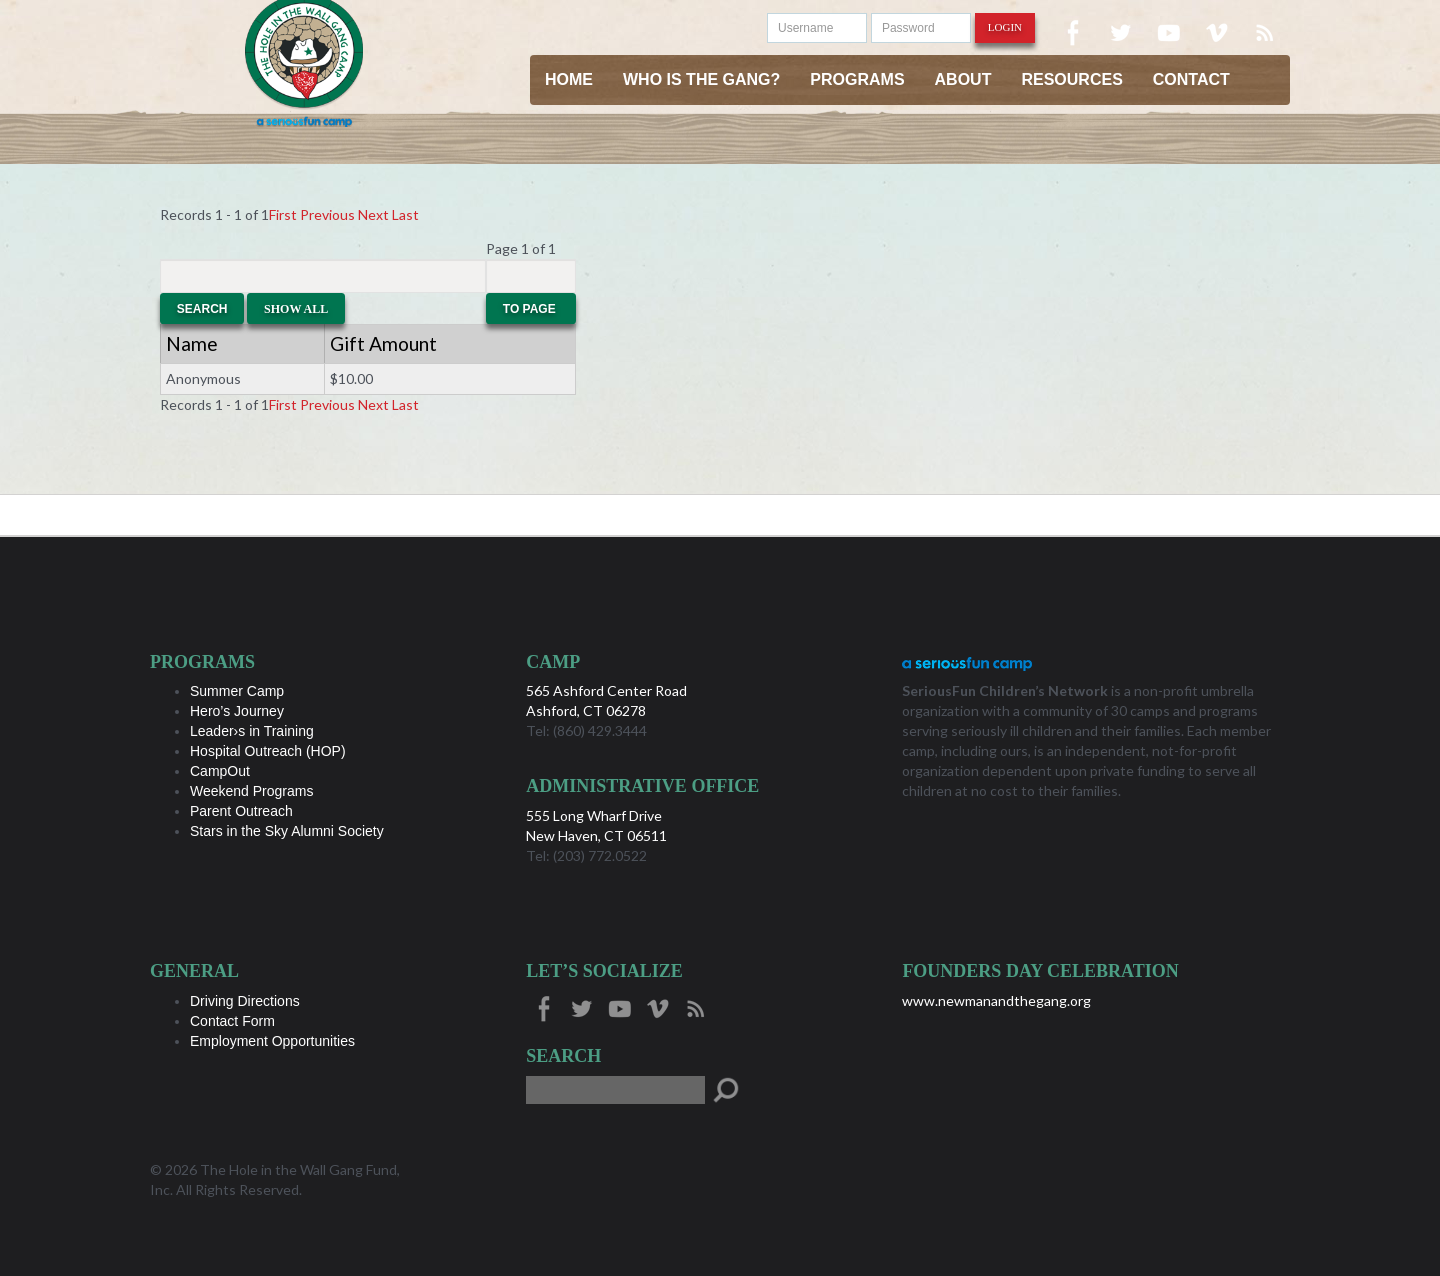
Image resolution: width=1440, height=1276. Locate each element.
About (963, 79)
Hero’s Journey (237, 711)
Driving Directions (245, 1001)
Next (373, 214)
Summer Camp (237, 691)
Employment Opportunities (272, 1041)
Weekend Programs (251, 791)
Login (1005, 27)
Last (405, 214)
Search (202, 309)
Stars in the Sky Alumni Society (287, 831)
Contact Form (232, 1021)
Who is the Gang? (701, 79)
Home (569, 79)
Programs (857, 79)
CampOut (220, 771)
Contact (1191, 79)
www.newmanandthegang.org (996, 1000)
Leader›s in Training (252, 731)
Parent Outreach (241, 811)
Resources (1071, 79)
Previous (327, 214)
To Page (531, 309)
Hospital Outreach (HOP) (268, 751)
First (283, 214)
